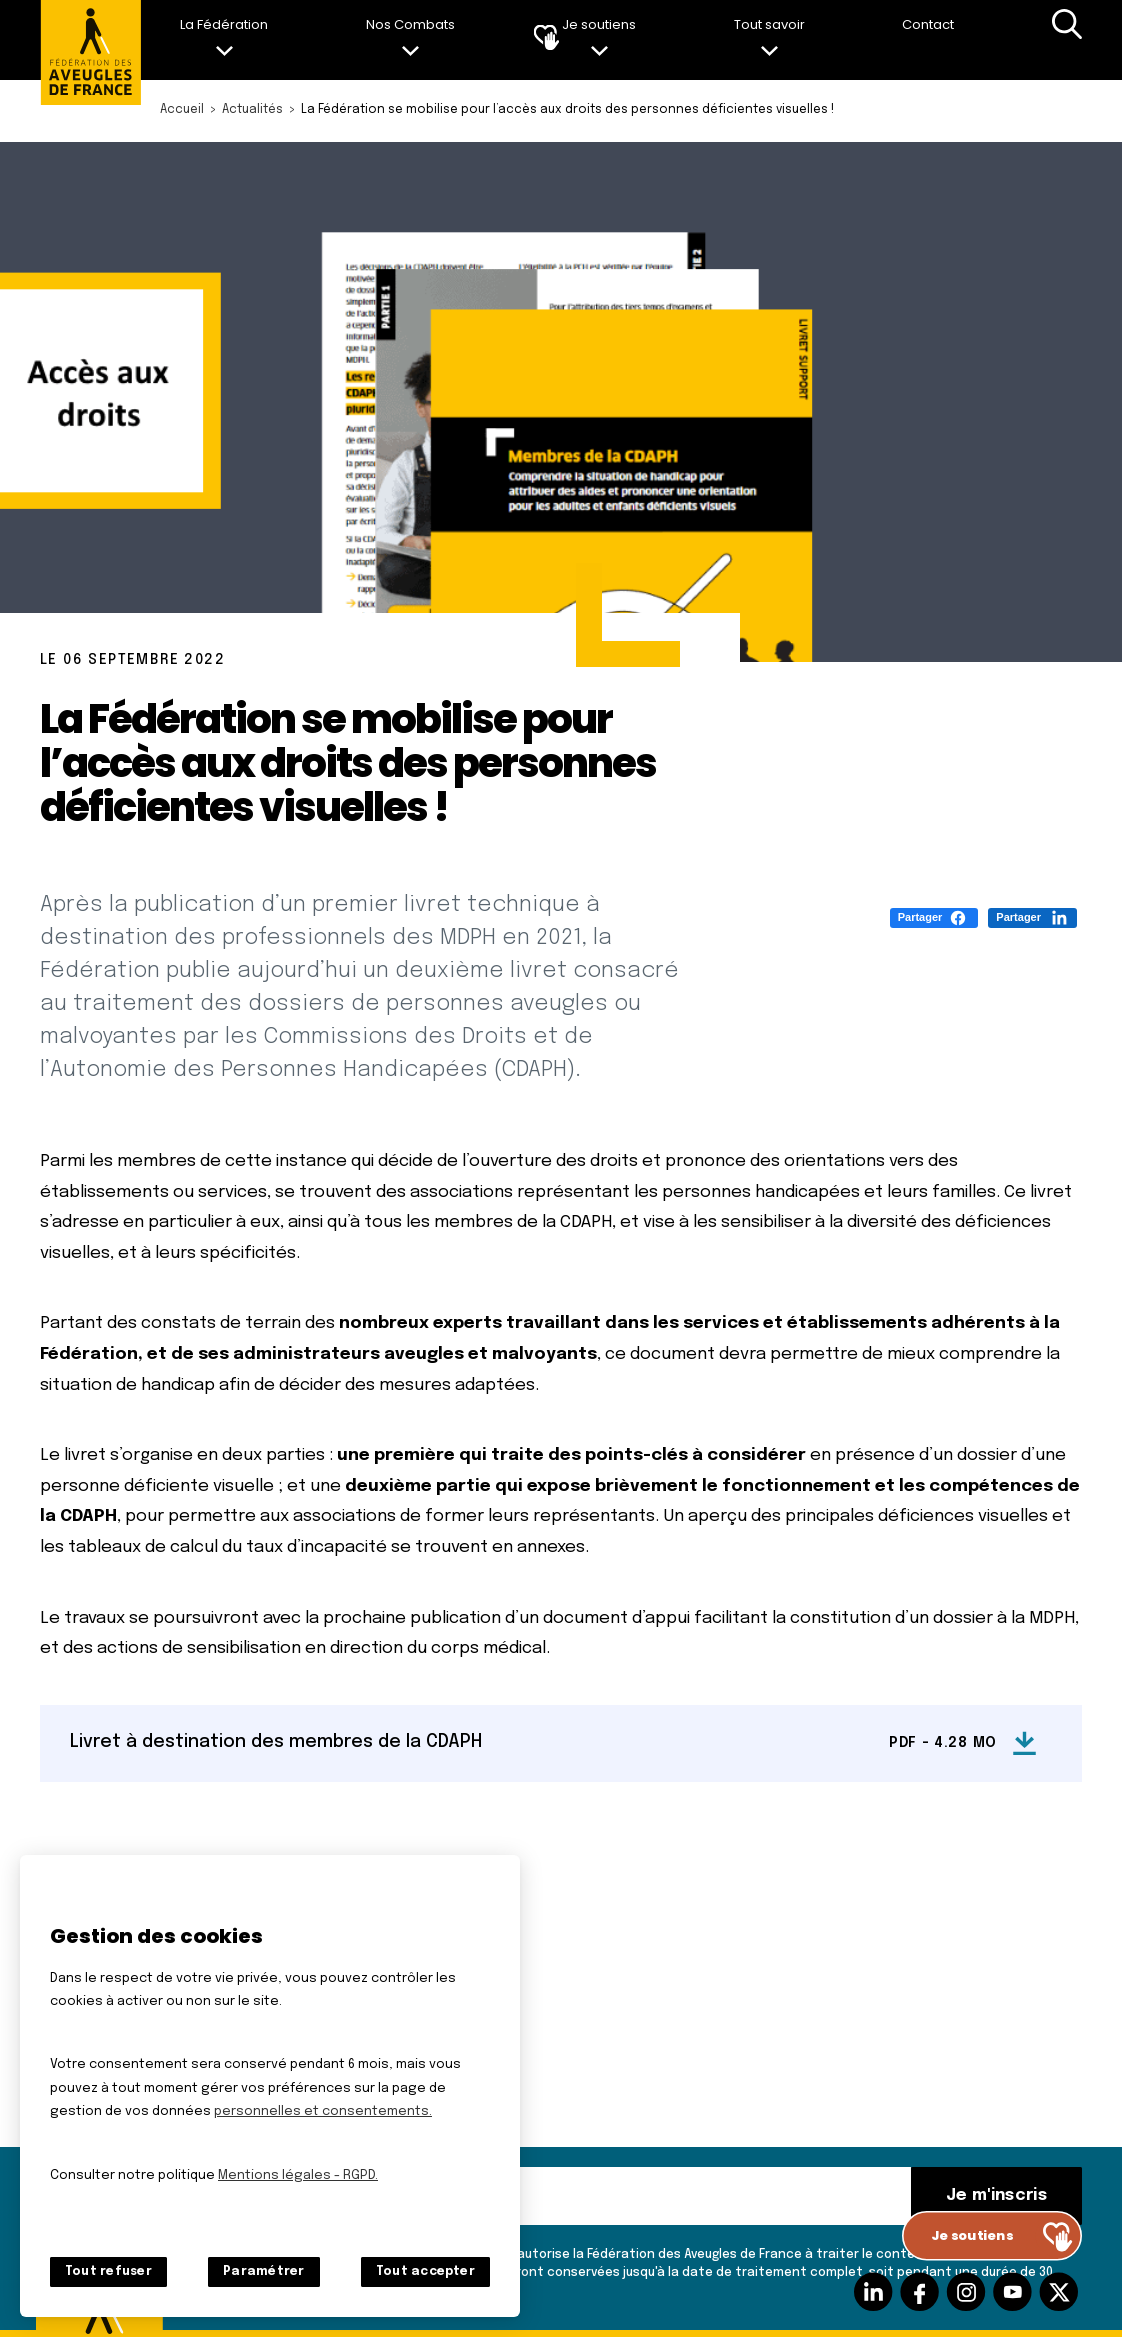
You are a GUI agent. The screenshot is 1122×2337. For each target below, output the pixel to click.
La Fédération (224, 24)
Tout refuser (108, 2272)
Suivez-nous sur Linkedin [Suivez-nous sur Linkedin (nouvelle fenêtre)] (873, 2292)
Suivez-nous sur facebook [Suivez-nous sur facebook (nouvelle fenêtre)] (919, 2292)
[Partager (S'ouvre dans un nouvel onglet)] (934, 918)
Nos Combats (410, 24)
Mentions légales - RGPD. (298, 2175)
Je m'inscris (996, 2195)
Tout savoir (769, 24)
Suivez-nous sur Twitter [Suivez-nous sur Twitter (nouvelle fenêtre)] (1059, 2292)
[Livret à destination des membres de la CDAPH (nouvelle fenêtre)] (561, 1743)
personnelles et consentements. (323, 2111)
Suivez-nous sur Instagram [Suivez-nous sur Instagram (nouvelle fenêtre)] (966, 2292)
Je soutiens (599, 24)
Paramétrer (263, 2272)
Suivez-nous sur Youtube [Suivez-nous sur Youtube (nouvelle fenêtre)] (1012, 2292)
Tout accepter (425, 2272)
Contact (928, 24)
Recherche (1067, 40)
